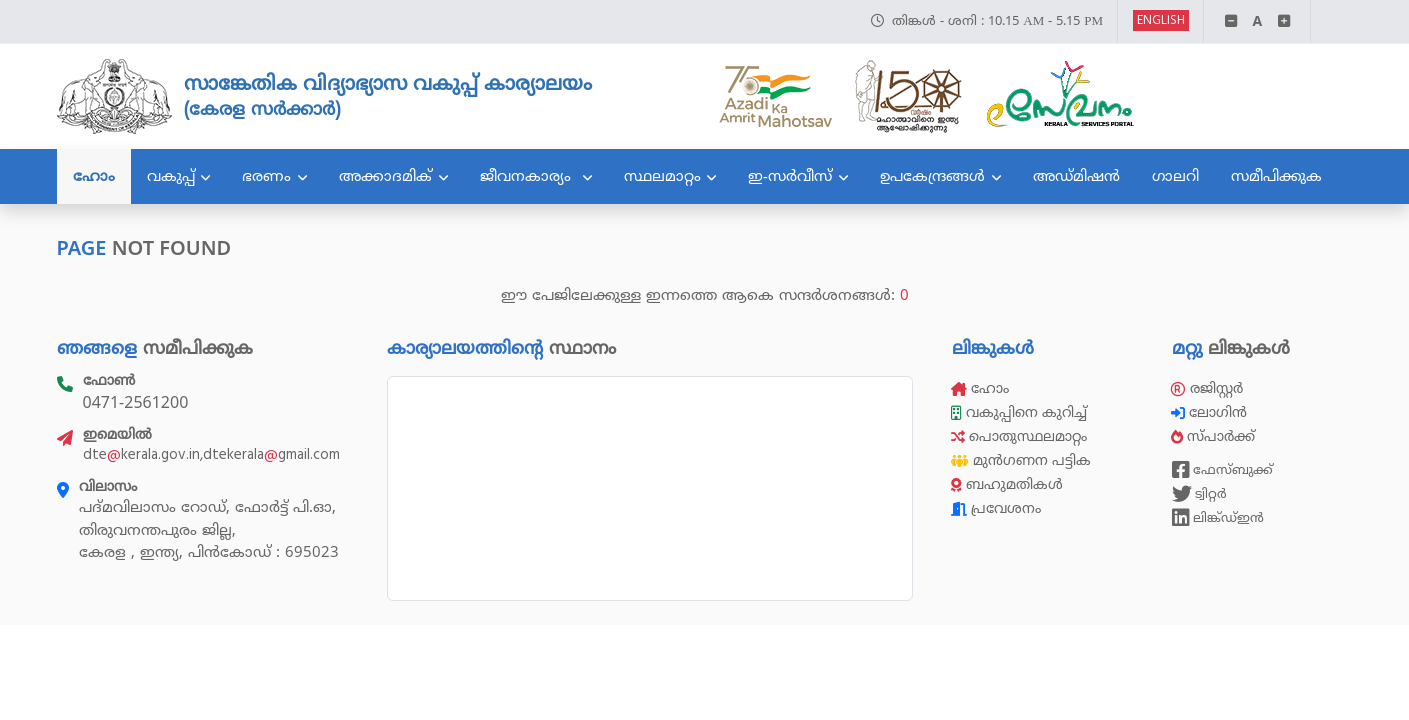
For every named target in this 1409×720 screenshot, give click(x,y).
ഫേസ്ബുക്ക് (1222, 470)
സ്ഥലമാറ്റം (662, 176)
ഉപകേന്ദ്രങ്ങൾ (932, 176)
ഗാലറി (1175, 176)
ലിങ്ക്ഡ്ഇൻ (1218, 518)
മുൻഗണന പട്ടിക (1021, 460)
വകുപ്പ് (171, 176)
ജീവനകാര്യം (528, 176)
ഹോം (94, 176)
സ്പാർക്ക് (1215, 436)
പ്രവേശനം (996, 508)
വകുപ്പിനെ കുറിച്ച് (1021, 412)
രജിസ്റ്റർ (1207, 388)
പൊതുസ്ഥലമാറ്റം (1019, 436)
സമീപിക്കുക (1276, 176)
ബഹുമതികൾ (1007, 484)
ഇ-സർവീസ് (790, 176)
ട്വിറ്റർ (1199, 494)
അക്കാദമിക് (385, 176)
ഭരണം (266, 176)
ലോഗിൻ (1211, 412)
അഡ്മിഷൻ (1076, 176)
